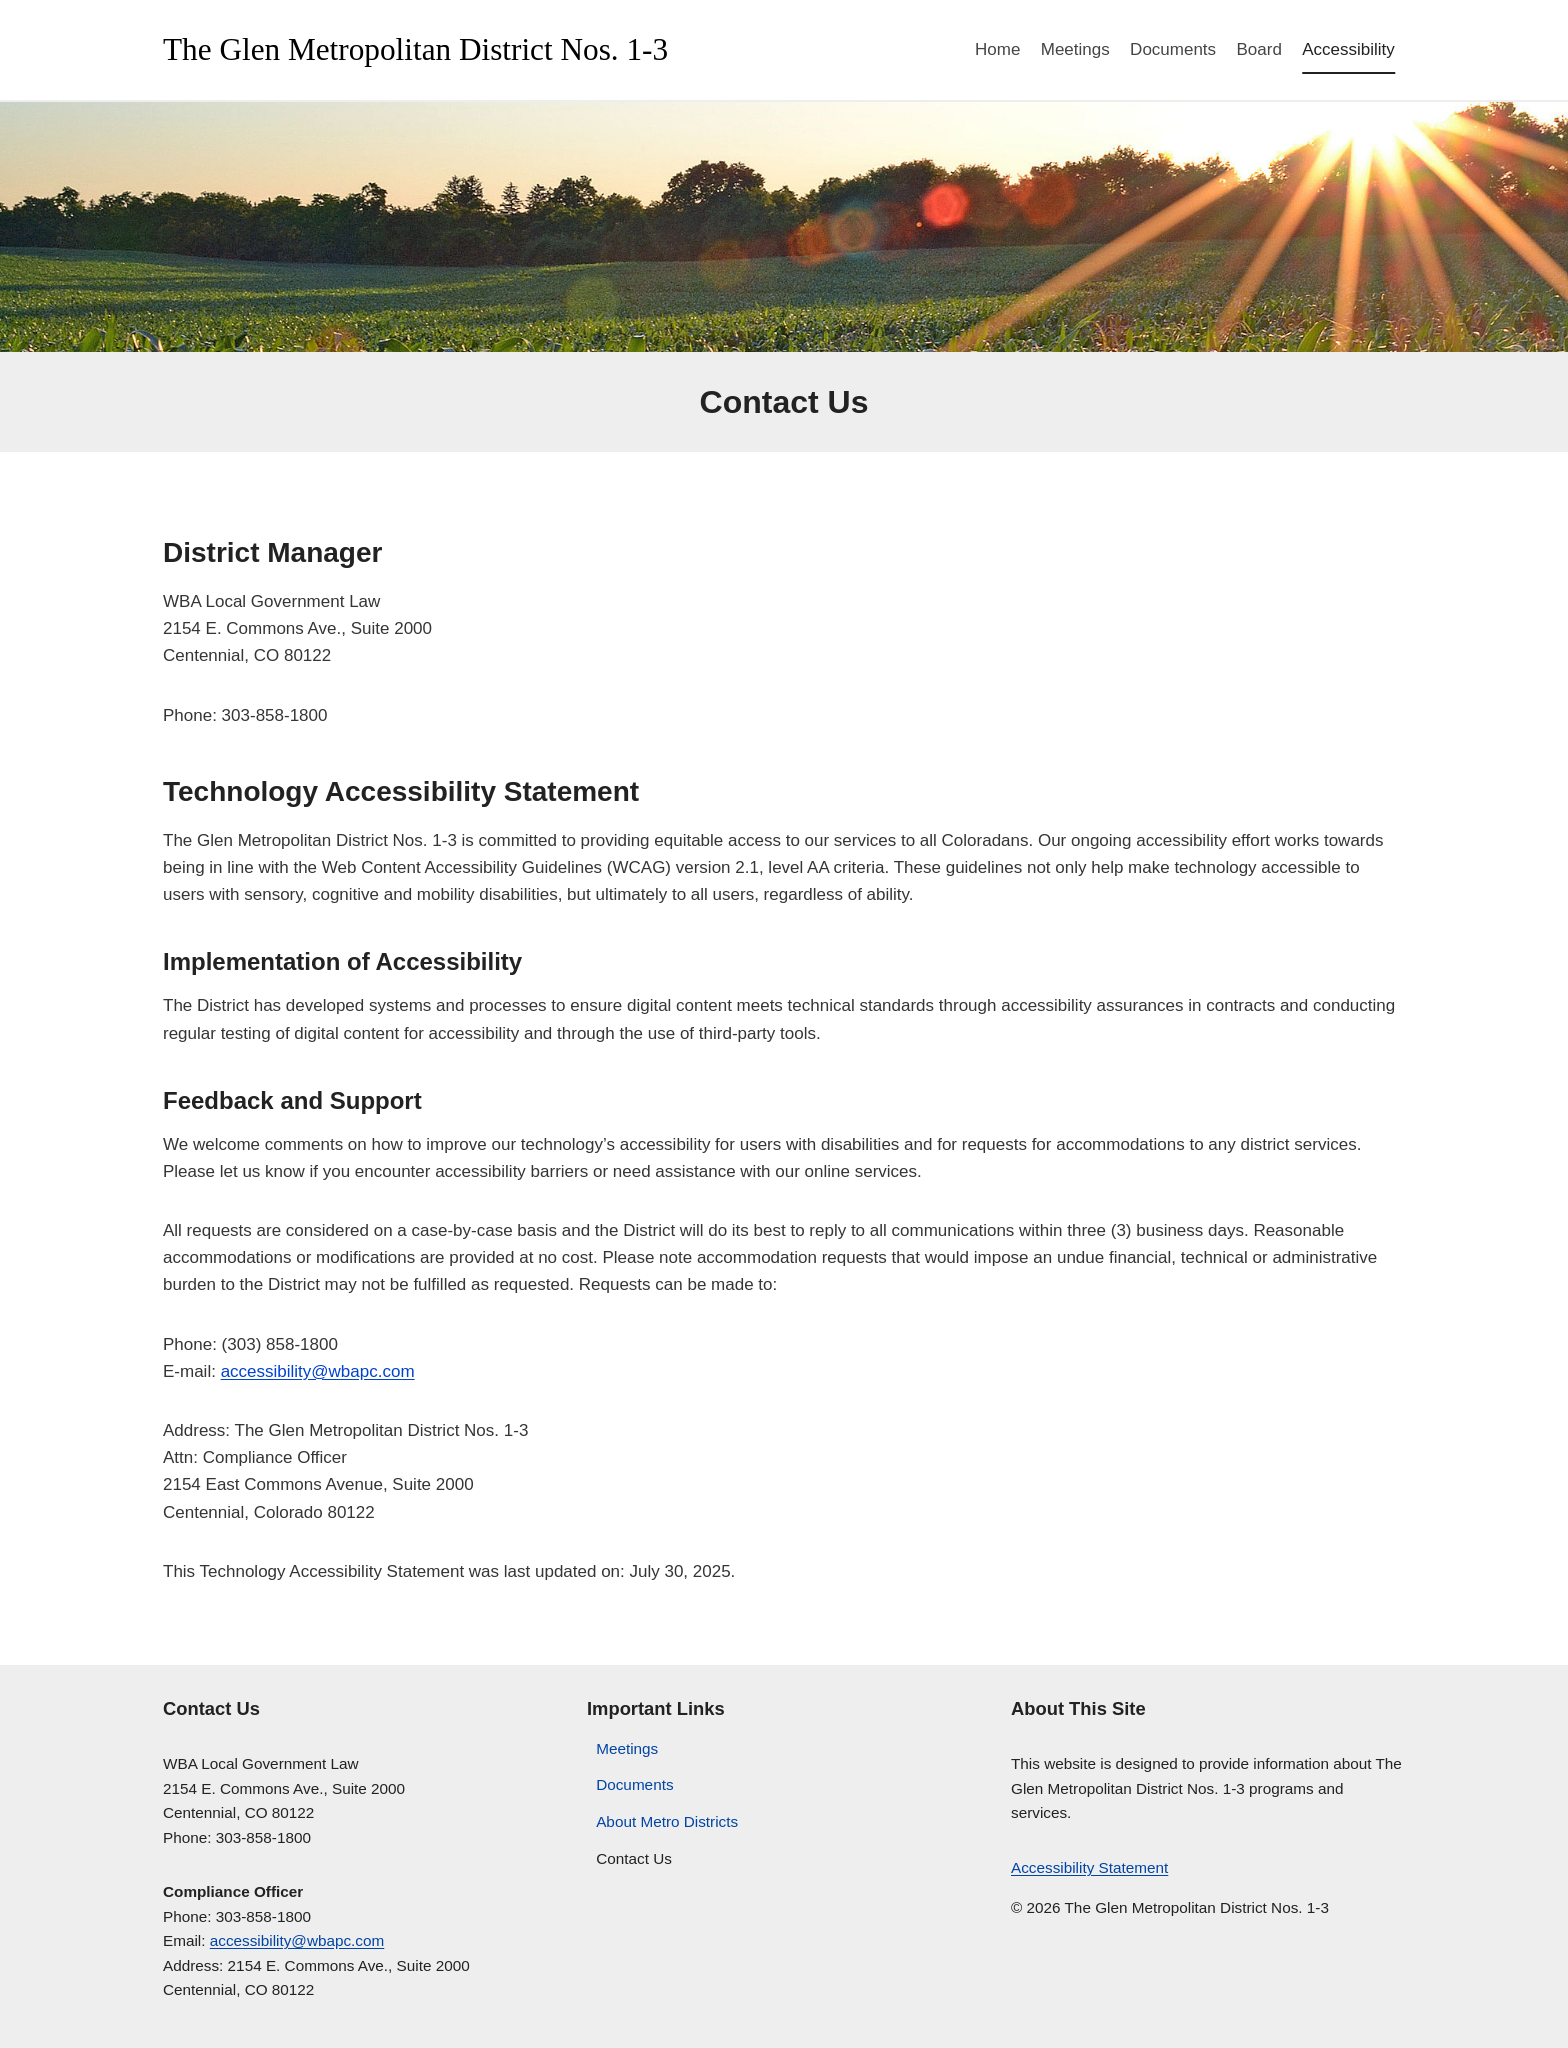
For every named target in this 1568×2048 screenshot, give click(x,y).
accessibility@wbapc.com (318, 1371)
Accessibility (1348, 49)
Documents (1173, 49)
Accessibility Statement (1089, 1867)
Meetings (1075, 49)
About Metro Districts (667, 1821)
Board (1258, 49)
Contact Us (634, 1858)
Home (997, 49)
